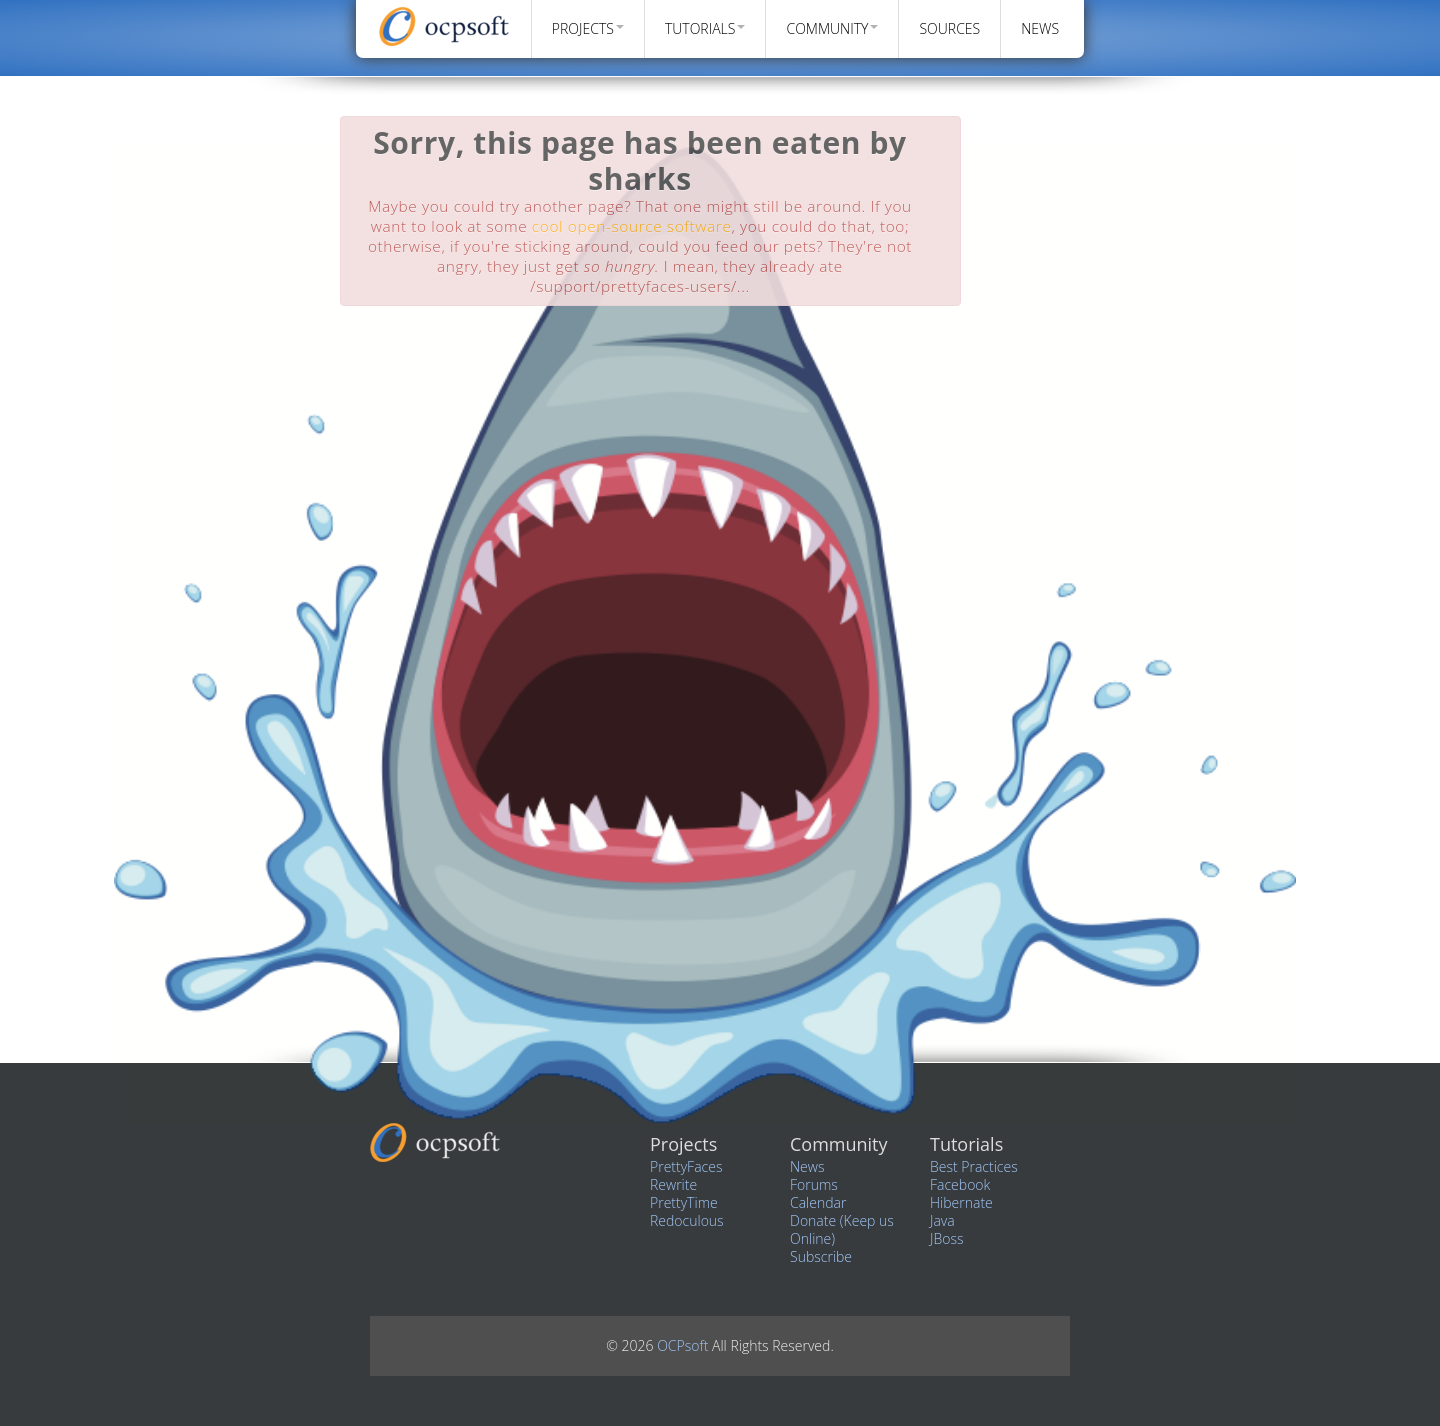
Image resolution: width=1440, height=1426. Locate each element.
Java (942, 1220)
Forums (814, 1184)
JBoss (946, 1238)
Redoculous (687, 1220)
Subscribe (821, 1256)
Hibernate (961, 1202)
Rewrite (673, 1184)
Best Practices (974, 1166)
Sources (949, 28)
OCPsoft (684, 1345)
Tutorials (705, 28)
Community (832, 28)
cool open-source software (632, 226)
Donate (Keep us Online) (842, 1229)
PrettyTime (684, 1202)
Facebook (960, 1184)
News (1040, 28)
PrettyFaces (686, 1166)
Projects (588, 28)
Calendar (818, 1202)
